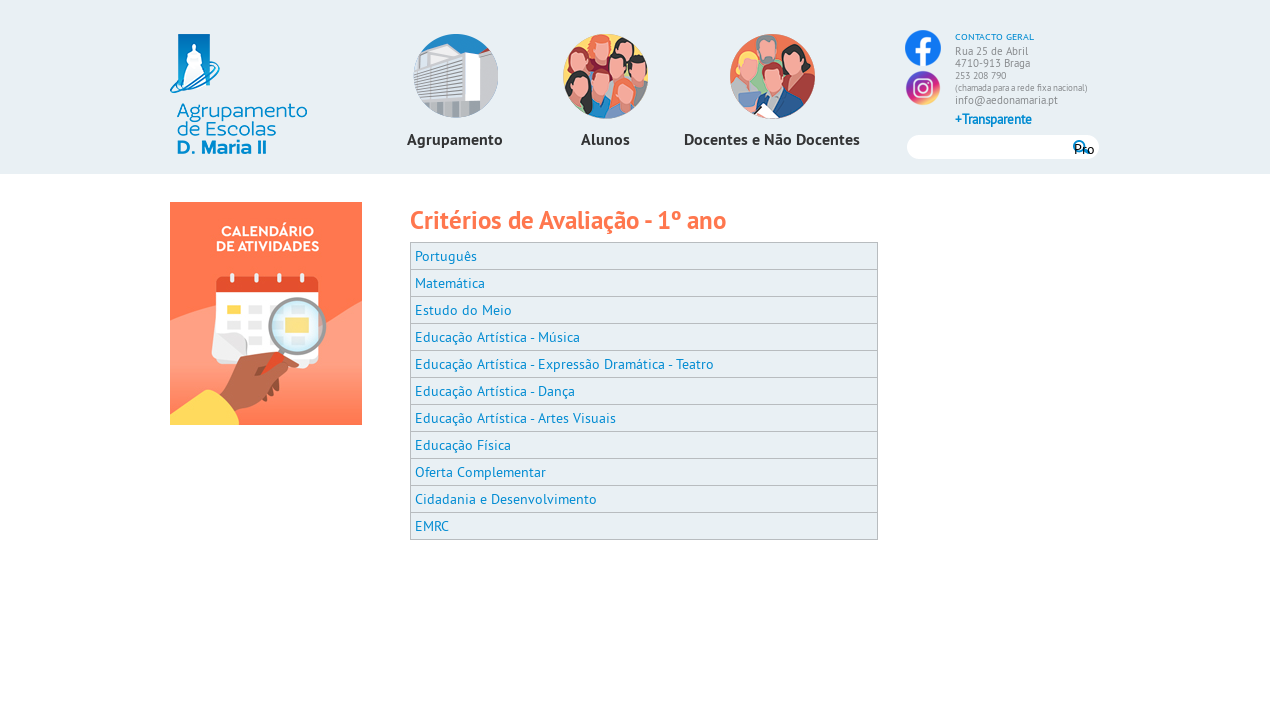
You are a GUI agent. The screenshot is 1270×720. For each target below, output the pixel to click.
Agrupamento (455, 139)
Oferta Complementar (480, 472)
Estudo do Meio (463, 310)
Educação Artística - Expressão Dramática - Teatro (564, 364)
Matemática (450, 283)
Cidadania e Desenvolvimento (506, 499)
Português (446, 256)
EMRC (432, 526)
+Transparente (993, 119)
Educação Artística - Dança (495, 391)
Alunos (605, 139)
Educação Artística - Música (497, 337)
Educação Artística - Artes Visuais (515, 418)
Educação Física (463, 445)
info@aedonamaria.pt (1006, 100)
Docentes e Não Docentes (772, 139)
